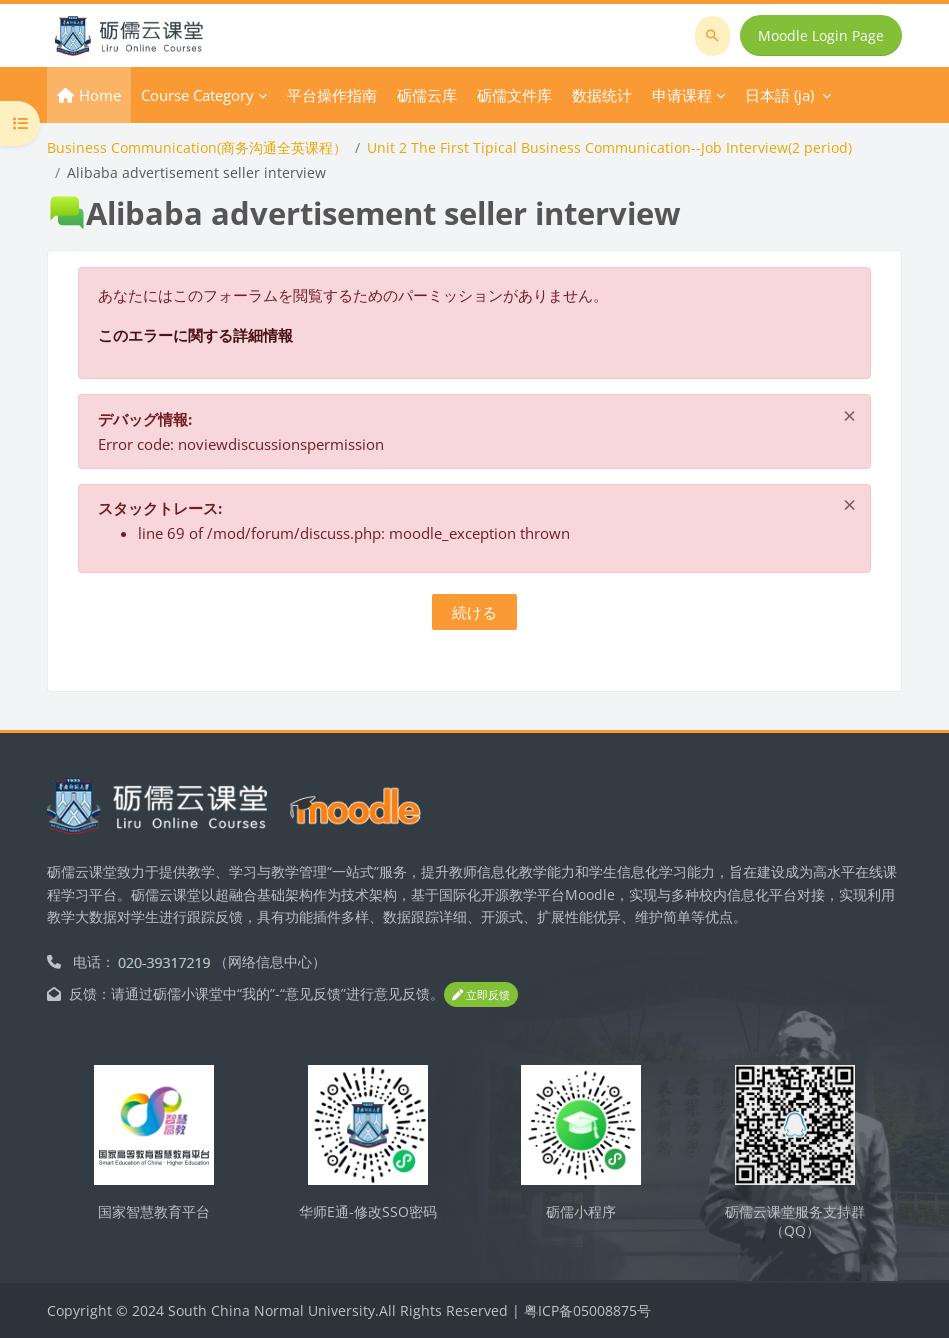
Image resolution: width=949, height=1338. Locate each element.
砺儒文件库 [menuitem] (514, 95)
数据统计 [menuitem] (602, 95)
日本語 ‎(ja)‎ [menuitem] (779, 95)
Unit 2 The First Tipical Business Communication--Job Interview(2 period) (609, 147)
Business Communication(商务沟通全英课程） (197, 147)
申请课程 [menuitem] (682, 95)
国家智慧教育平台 (154, 1211)
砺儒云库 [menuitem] (427, 95)
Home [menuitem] (100, 95)
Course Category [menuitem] (197, 95)
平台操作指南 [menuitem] (332, 95)
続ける (474, 612)
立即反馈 (481, 994)
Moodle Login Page (821, 35)
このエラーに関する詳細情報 (195, 335)
